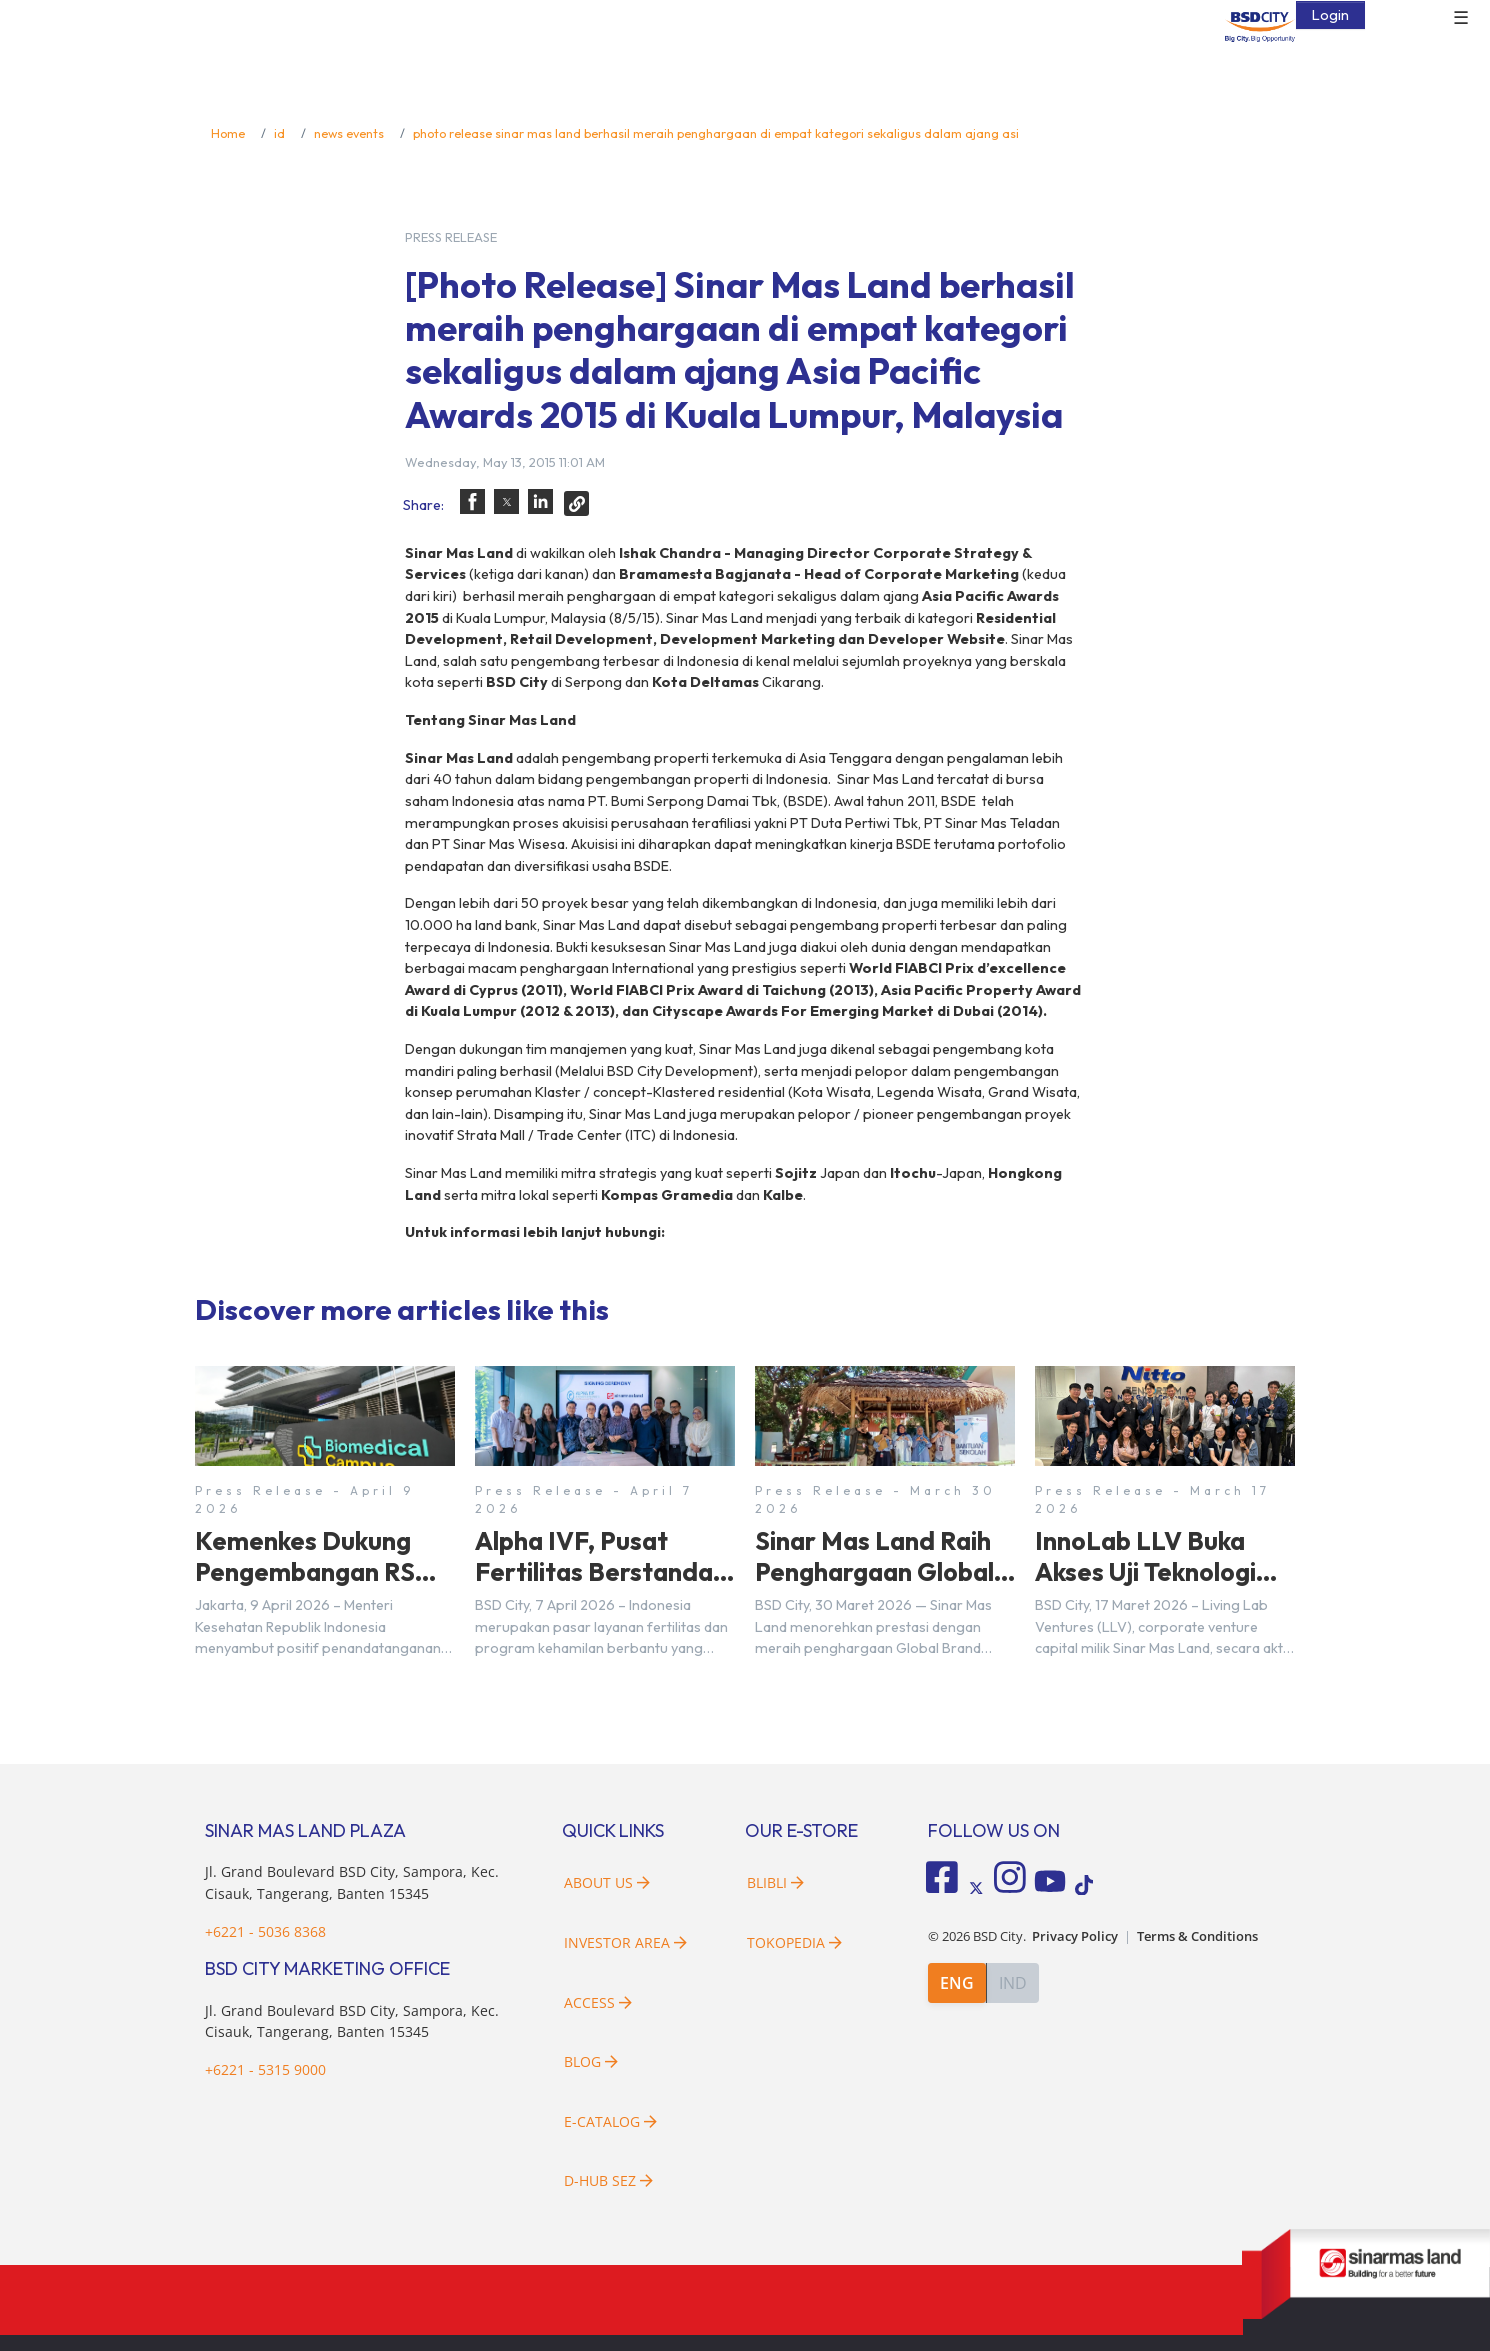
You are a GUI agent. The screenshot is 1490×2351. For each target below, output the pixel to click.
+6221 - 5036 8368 (265, 1931)
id (279, 133)
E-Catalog (610, 2121)
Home (228, 133)
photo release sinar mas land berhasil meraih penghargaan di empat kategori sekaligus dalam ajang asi (716, 133)
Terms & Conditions (1197, 1930)
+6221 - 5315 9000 (265, 2069)
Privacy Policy (1075, 1930)
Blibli (775, 1882)
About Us (607, 1882)
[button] (472, 501)
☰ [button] (1461, 18)
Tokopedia (794, 1942)
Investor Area (625, 1942)
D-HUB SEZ (608, 2180)
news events (349, 133)
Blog (591, 2061)
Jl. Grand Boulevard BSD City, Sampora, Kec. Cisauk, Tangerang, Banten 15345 (352, 2021)
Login (1330, 14)
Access (598, 2002)
